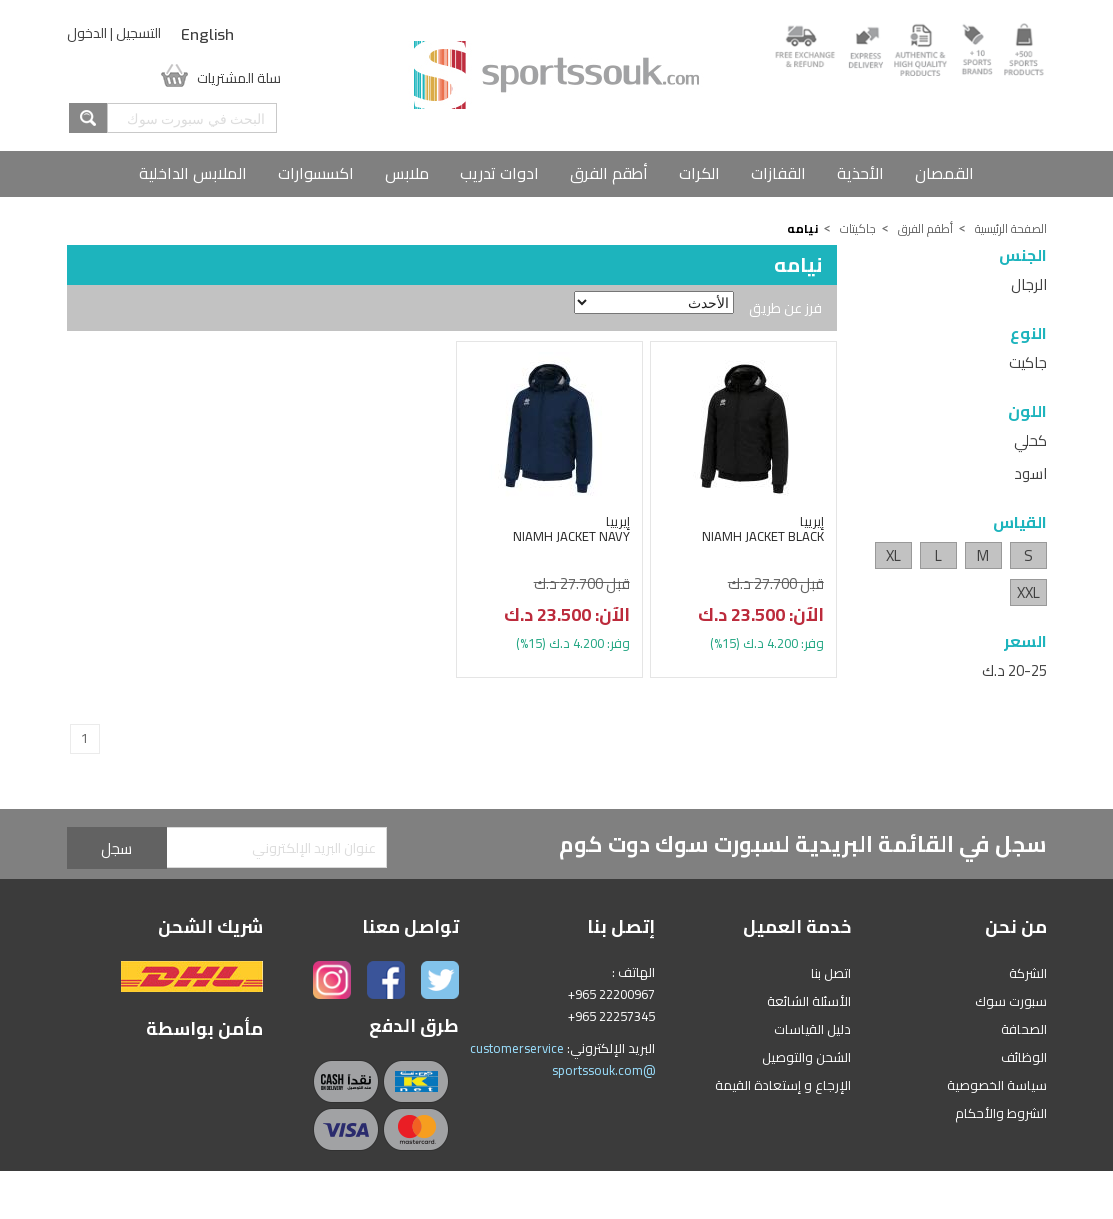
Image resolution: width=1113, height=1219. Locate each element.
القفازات (778, 173)
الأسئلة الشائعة (809, 1001)
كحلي (1030, 440)
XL (893, 555)
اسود (1030, 473)
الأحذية (860, 173)
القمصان (944, 173)
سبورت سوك (1011, 1001)
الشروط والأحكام (1001, 1113)
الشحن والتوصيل (806, 1057)
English (207, 35)
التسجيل (138, 33)
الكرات (699, 173)
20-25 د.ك (1014, 670)
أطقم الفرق (609, 173)
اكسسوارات (316, 173)
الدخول (87, 33)
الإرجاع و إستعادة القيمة (783, 1085)
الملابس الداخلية (193, 173)
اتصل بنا (831, 973)
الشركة (1028, 973)
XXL (1028, 592)
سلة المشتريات (239, 76)
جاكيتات (858, 228)
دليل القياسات (812, 1029)
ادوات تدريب (499, 173)
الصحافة (1024, 1029)
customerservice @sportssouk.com (562, 1059)
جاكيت (1028, 362)
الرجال (1029, 284)
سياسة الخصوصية (997, 1085)
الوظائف (1024, 1057)
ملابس (407, 173)
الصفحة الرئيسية (1011, 228)
